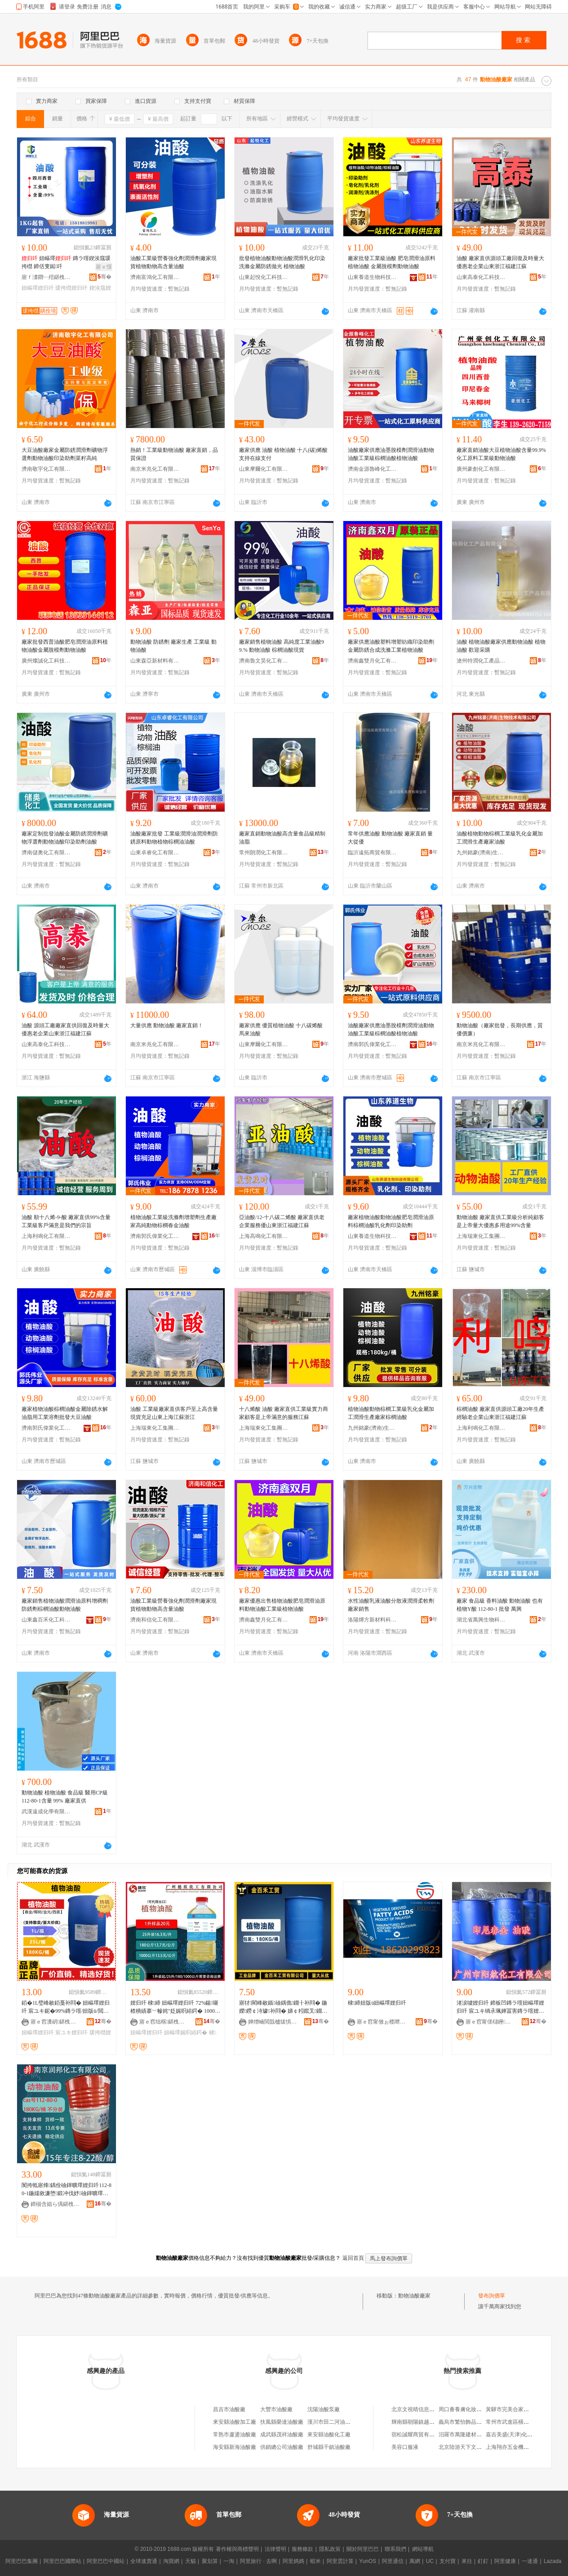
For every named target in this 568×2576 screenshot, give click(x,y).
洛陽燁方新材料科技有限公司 (372, 1620)
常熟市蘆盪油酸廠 (234, 2434)
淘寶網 (171, 2561)
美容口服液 (404, 2447)
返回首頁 (353, 2258)
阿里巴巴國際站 (62, 2561)
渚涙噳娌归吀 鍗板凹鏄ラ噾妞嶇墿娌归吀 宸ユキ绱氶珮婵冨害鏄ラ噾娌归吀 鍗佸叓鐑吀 (500, 2007)
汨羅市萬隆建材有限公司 (468, 2434)
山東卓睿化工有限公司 (155, 852)
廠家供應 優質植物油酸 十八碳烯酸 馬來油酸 (281, 1029)
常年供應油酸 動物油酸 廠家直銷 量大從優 (390, 838)
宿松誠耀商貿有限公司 (418, 2434)
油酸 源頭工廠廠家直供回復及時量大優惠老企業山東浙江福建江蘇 (65, 1029)
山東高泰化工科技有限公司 (481, 277)
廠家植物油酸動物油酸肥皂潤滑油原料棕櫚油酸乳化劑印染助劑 (391, 1221)
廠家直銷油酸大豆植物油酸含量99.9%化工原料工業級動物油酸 (501, 454)
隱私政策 (330, 2549)
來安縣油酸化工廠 (329, 2434)
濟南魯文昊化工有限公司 (263, 661)
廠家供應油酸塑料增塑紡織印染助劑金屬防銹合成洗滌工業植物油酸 (391, 646)
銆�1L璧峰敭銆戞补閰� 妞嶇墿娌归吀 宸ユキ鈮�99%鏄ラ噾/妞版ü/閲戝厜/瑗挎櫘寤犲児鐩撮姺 (66, 2007)
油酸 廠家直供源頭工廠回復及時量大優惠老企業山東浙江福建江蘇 (500, 262)
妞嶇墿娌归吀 (38, 288)
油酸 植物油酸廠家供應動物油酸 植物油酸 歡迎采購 (501, 646)
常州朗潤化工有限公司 (263, 852)
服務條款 (302, 2549)
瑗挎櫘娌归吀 (71, 288)
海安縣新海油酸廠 (234, 2447)
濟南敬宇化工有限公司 (46, 469)
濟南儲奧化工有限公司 (46, 852)
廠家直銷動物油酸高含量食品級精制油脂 (282, 838)
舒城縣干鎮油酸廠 (329, 2447)
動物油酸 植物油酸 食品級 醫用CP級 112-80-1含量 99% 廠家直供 (65, 1797)
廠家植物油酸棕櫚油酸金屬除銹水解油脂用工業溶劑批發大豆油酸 (65, 1413)
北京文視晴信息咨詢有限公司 (426, 2409)
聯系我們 (395, 2549)
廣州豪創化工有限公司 (481, 469)
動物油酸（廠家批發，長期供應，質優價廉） (500, 1029)
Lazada (552, 2561)
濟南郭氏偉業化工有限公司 (372, 1044)
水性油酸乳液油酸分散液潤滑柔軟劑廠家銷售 (391, 1605)
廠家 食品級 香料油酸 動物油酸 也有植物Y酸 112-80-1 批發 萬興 (500, 1605)
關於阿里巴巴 (362, 2549)
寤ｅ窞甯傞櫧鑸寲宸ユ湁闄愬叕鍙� (490, 2022)
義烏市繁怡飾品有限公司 (468, 2422)
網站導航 (423, 2549)
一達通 (530, 2561)
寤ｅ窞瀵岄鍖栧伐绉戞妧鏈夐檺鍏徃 (55, 2022)
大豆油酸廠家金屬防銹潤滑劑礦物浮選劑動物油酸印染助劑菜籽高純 (65, 454)
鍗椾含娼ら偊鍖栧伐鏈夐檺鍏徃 (55, 2204)
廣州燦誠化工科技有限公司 (46, 661)
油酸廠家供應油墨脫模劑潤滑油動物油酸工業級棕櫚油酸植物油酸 (391, 454)
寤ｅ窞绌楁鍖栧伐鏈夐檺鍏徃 (164, 2022)
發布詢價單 (491, 2296)
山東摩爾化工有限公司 (263, 469)
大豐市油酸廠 (276, 2409)
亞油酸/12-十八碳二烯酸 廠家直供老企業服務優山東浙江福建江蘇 (281, 1221)
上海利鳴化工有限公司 (46, 1236)
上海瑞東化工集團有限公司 (481, 1236)
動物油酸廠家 (414, 2296)
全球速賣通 (143, 2561)
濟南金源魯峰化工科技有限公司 (372, 469)
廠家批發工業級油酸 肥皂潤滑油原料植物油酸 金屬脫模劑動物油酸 (391, 262)
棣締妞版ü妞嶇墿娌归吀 (377, 2003)
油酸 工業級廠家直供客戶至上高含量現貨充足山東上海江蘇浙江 (174, 1413)
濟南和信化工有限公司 (155, 1620)
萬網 (414, 2561)
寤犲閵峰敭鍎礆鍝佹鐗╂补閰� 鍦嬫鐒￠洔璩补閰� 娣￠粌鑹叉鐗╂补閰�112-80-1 (283, 2007)
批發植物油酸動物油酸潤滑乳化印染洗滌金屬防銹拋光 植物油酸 (282, 262)
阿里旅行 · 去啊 (258, 2561)
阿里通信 (393, 2561)
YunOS (367, 2561)
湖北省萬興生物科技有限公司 (481, 1620)
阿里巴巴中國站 (105, 2561)
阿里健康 (505, 2561)
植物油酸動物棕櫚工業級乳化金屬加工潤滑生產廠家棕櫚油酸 (391, 1413)
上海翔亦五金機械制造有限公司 (523, 2447)
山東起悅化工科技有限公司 (263, 277)
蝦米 (315, 2561)
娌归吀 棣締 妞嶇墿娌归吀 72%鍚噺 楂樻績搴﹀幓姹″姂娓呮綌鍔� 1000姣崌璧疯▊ (175, 2007)
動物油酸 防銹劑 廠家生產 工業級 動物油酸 (173, 646)
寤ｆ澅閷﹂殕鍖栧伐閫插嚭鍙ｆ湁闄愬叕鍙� (46, 277)
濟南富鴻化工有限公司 (155, 277)
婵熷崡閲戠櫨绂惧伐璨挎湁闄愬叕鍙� (272, 2022)
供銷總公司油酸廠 (281, 2447)
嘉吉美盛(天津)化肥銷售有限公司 (525, 2434)
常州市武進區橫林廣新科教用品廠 (526, 2422)
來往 (467, 2561)
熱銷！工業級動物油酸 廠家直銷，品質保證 (174, 454)
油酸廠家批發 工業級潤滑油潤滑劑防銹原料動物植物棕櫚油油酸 (174, 838)
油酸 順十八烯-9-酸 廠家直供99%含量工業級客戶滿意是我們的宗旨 (66, 1221)
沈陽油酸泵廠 (323, 2409)
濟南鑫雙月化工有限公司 (372, 661)
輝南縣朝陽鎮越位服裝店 (421, 2422)
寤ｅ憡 (104, 267)
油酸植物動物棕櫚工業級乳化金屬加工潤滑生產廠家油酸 (500, 838)
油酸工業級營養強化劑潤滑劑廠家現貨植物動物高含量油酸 (173, 262)
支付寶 (447, 2561)
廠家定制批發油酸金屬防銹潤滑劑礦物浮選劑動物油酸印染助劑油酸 (65, 838)
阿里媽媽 (293, 2561)
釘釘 (483, 2561)
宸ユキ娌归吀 (71, 2032)
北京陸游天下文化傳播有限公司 (476, 2447)
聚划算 (210, 2561)
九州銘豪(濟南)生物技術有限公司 (481, 852)
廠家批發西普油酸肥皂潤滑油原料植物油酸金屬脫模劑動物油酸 (65, 646)
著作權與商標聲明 (237, 2549)
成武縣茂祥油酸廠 (281, 2434)
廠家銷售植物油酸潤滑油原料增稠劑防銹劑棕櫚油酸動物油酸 (65, 1605)
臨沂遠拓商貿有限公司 (372, 852)
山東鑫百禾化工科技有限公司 (46, 1620)
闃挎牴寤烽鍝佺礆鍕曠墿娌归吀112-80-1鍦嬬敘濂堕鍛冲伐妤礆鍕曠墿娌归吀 (66, 2189)
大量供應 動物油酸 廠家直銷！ (166, 1025)
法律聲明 (275, 2549)
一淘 (228, 2561)
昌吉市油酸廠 (229, 2409)
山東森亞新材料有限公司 (155, 661)
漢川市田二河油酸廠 (331, 2422)
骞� (104, 277)
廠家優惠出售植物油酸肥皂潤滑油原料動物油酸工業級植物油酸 (282, 1605)
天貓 (190, 2561)
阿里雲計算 (340, 2561)
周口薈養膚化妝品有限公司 (471, 2409)
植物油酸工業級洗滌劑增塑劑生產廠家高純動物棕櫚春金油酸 (173, 1221)
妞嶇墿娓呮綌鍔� (185, 2032)
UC (430, 2561)
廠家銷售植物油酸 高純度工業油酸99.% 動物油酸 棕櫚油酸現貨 (281, 646)
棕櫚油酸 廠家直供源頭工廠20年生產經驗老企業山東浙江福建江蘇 (500, 1413)
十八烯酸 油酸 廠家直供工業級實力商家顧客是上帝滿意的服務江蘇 (283, 1413)
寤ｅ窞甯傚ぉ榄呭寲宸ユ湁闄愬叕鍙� (381, 2022)
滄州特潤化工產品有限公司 (481, 661)
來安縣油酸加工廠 (234, 2422)
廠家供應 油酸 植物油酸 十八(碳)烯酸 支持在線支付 (283, 454)
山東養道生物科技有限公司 (372, 277)
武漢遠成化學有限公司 (46, 1811)
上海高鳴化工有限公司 (263, 1236)
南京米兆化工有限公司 (155, 469)
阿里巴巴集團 (21, 2561)
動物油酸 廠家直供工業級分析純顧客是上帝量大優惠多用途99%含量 (500, 1221)
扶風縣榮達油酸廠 (281, 2422)
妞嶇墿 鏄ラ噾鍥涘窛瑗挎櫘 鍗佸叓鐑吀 (66, 262)
